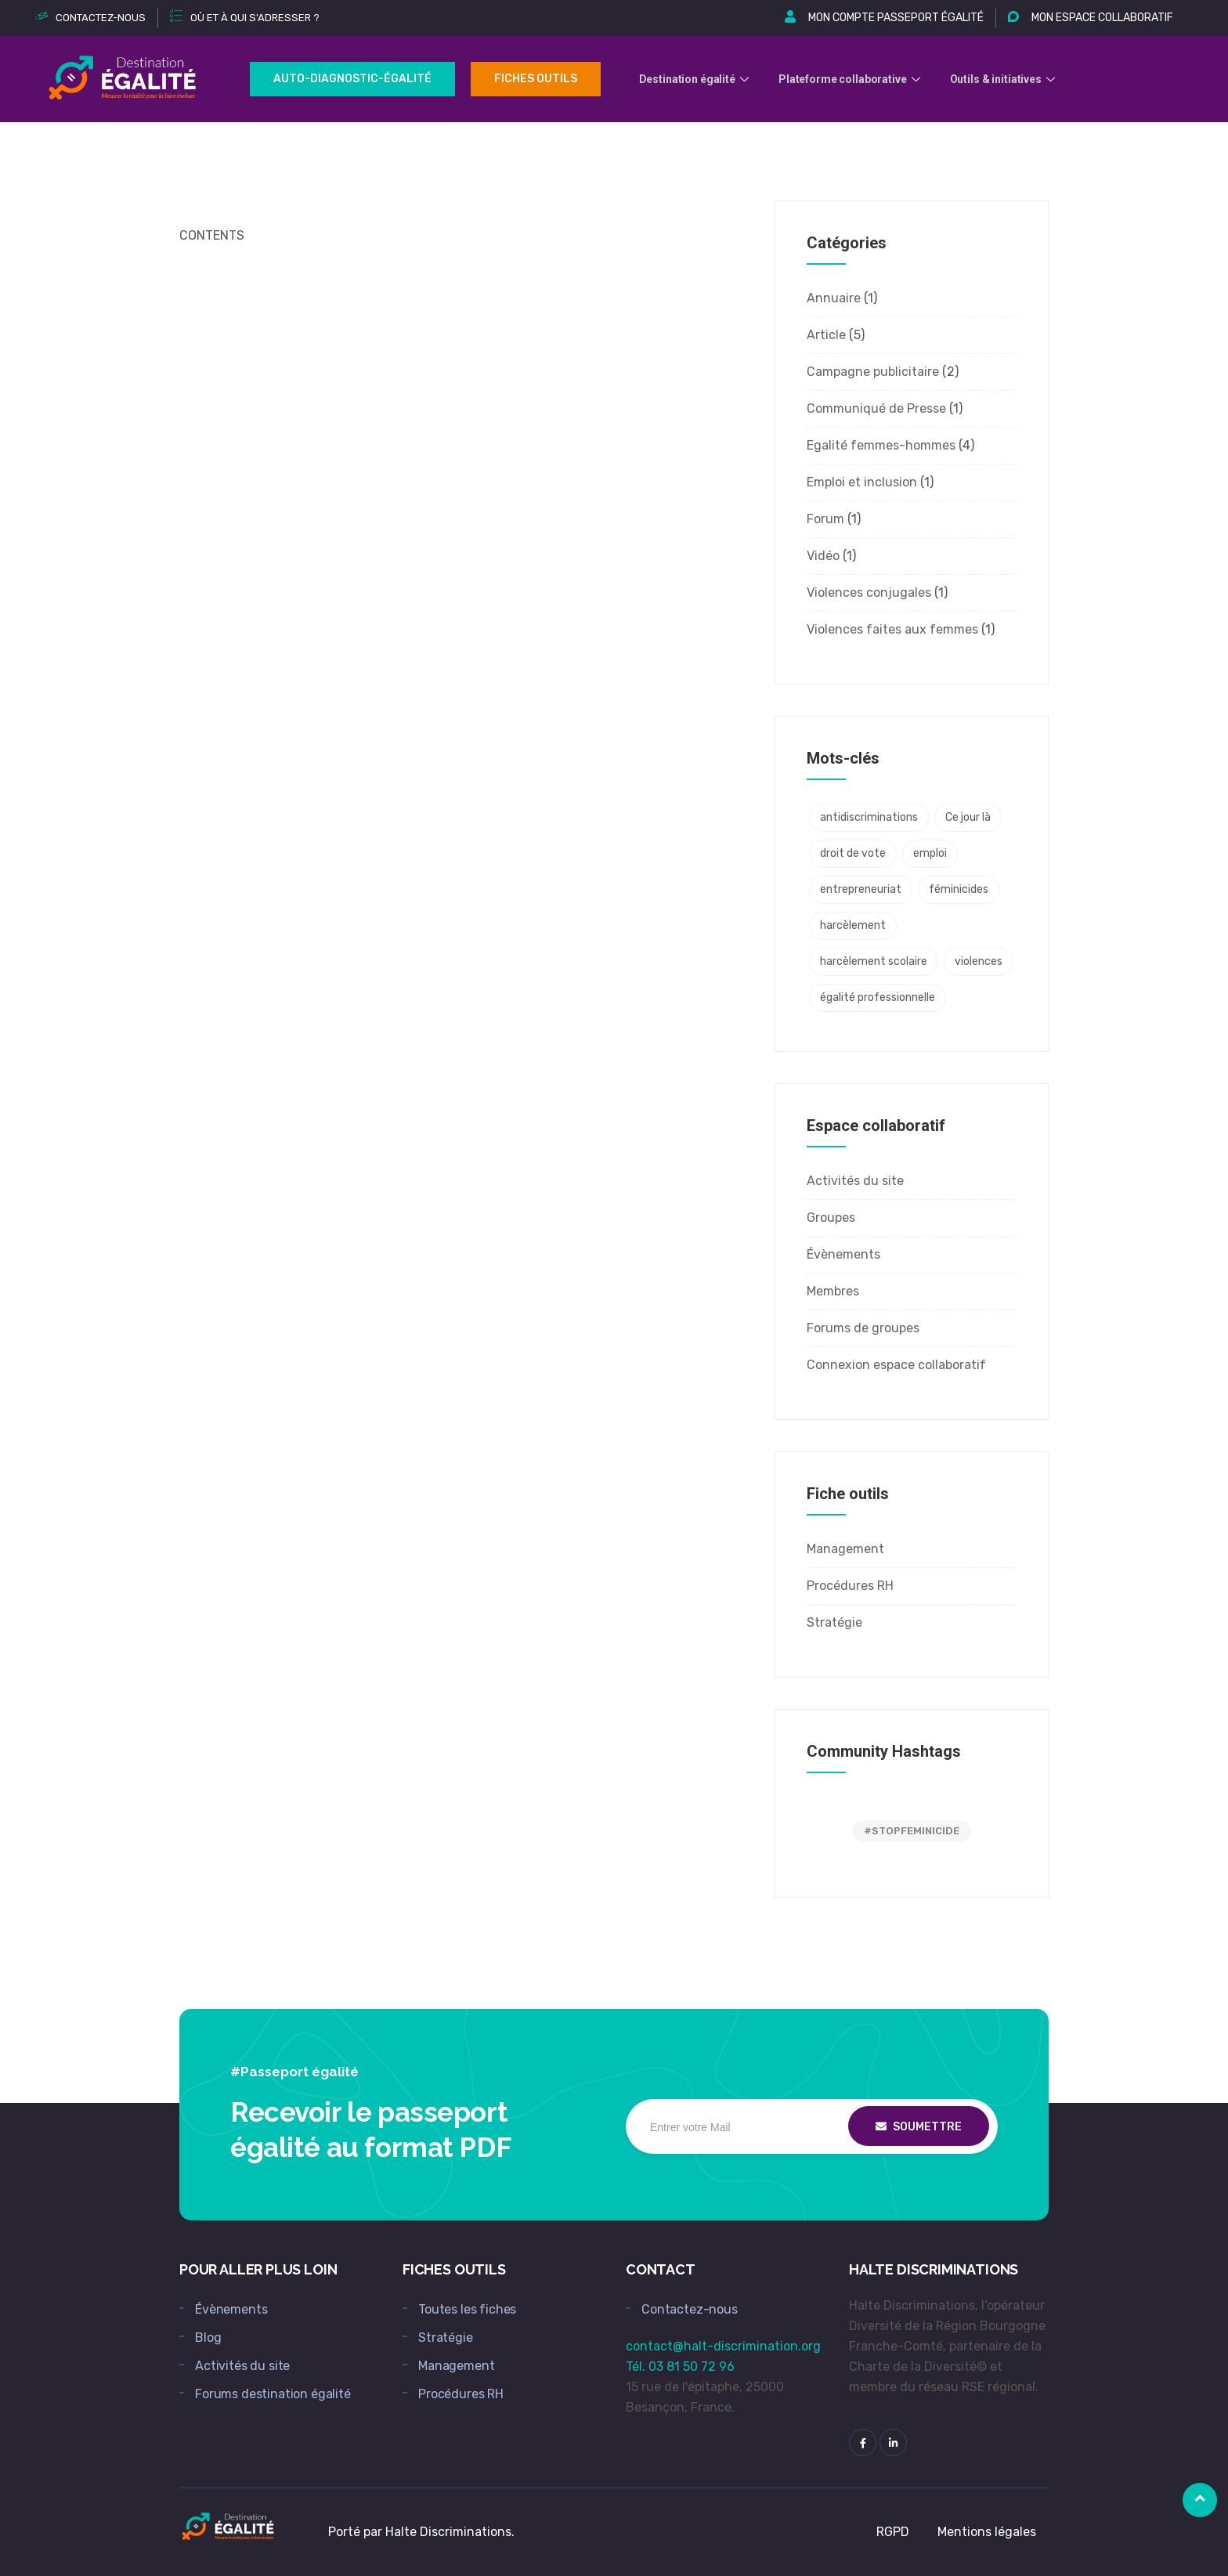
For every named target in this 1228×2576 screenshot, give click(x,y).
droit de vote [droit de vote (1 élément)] (853, 853)
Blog (208, 2337)
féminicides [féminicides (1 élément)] (958, 889)
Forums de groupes (863, 1328)
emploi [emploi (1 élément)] (930, 853)
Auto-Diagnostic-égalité (352, 78)
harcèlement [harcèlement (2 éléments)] (853, 925)
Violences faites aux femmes (892, 629)
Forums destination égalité (273, 2393)
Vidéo (823, 555)
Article (826, 334)
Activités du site (855, 1180)
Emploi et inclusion (862, 482)
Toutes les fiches (467, 2309)
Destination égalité (696, 79)
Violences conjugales (869, 592)
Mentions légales (986, 2531)
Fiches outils (535, 78)
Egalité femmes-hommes (881, 445)
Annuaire (834, 298)
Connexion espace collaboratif (896, 1364)
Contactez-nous (689, 2309)
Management (845, 1548)
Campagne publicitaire (873, 371)
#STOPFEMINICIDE (911, 1831)
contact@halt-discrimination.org (723, 2346)
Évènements (843, 1254)
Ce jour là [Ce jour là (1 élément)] (968, 817)
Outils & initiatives (1006, 79)
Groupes (831, 1217)
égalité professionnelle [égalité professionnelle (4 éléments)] (877, 997)
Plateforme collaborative (852, 79)
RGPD (892, 2531)
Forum (825, 518)
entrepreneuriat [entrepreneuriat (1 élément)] (860, 889)
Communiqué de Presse (876, 408)
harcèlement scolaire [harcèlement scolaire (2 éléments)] (873, 961)
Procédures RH (850, 1585)
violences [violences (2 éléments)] (978, 961)
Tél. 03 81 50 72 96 (680, 2366)
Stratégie (834, 1622)
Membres (833, 1291)
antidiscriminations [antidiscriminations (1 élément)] (869, 817)
